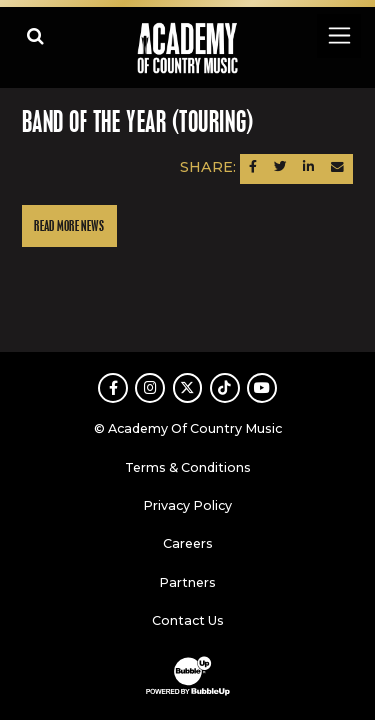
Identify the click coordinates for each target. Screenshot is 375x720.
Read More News (69, 226)
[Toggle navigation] (338, 35)
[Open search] (35, 35)
